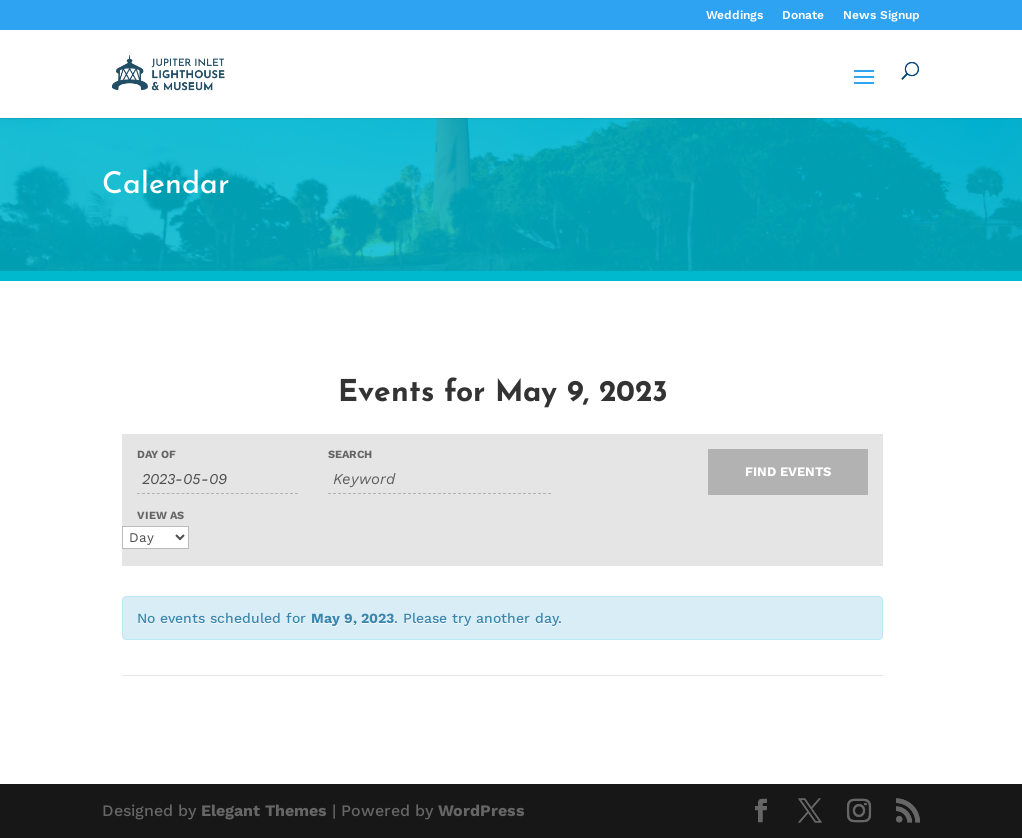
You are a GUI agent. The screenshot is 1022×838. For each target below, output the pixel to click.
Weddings (734, 15)
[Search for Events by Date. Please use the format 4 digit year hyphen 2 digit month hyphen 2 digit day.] (217, 479)
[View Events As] (155, 537)
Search (350, 454)
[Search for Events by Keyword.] (440, 479)
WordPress (481, 810)
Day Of (156, 454)
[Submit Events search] (788, 472)
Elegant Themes (264, 810)
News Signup (881, 15)
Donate (803, 15)
